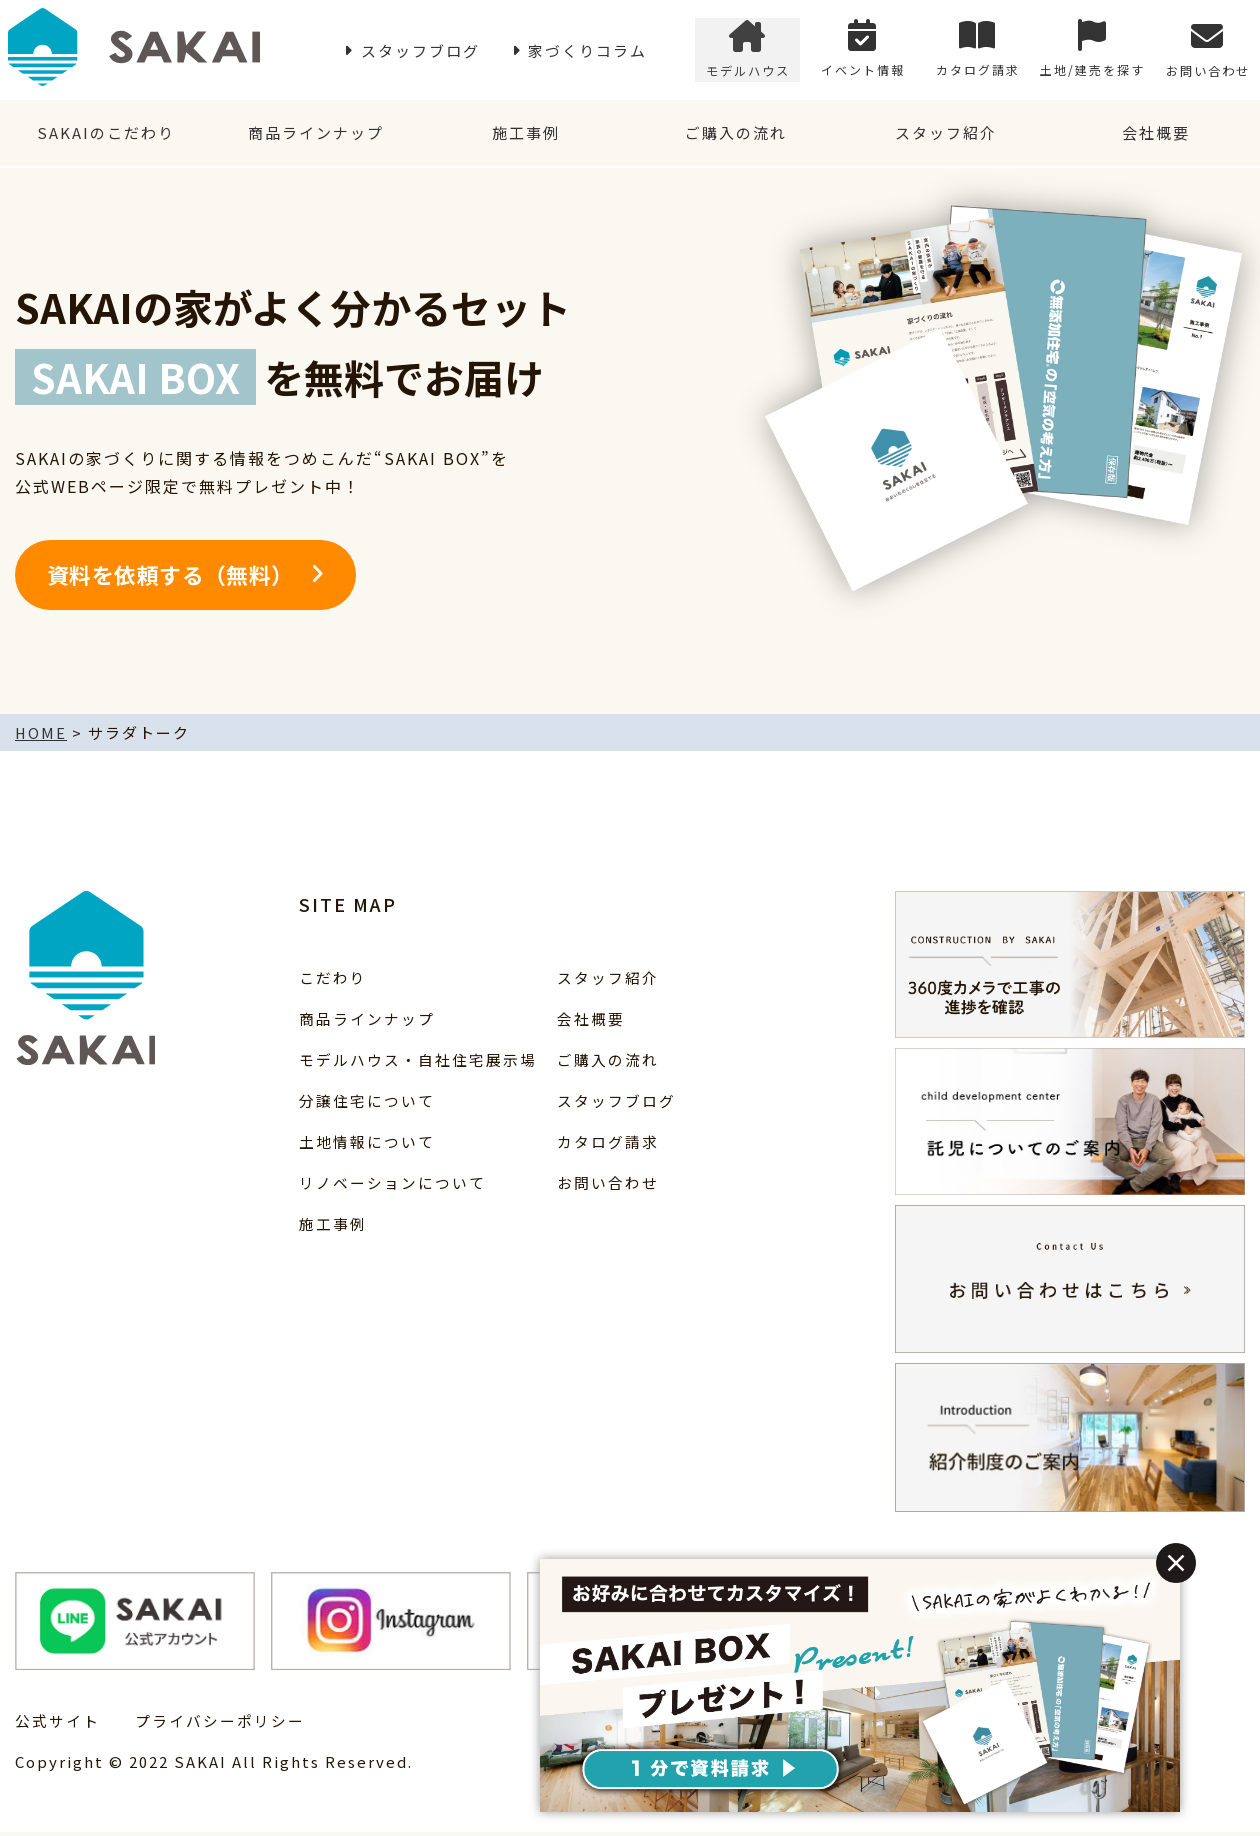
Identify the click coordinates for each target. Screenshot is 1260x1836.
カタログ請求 (978, 50)
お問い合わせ (1208, 50)
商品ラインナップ (315, 134)
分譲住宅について (367, 1103)
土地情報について (367, 1144)
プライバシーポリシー (220, 1724)
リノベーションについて (392, 1185)
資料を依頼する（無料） (170, 578)
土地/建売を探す (1092, 50)
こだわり (333, 980)
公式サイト (57, 1724)
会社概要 (1155, 134)
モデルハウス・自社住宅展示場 (418, 1062)
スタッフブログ (420, 50)
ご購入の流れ (735, 134)
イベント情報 (863, 50)
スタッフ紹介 (945, 134)
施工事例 (525, 134)
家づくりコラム (587, 50)
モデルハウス (748, 50)
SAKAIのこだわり (105, 134)
